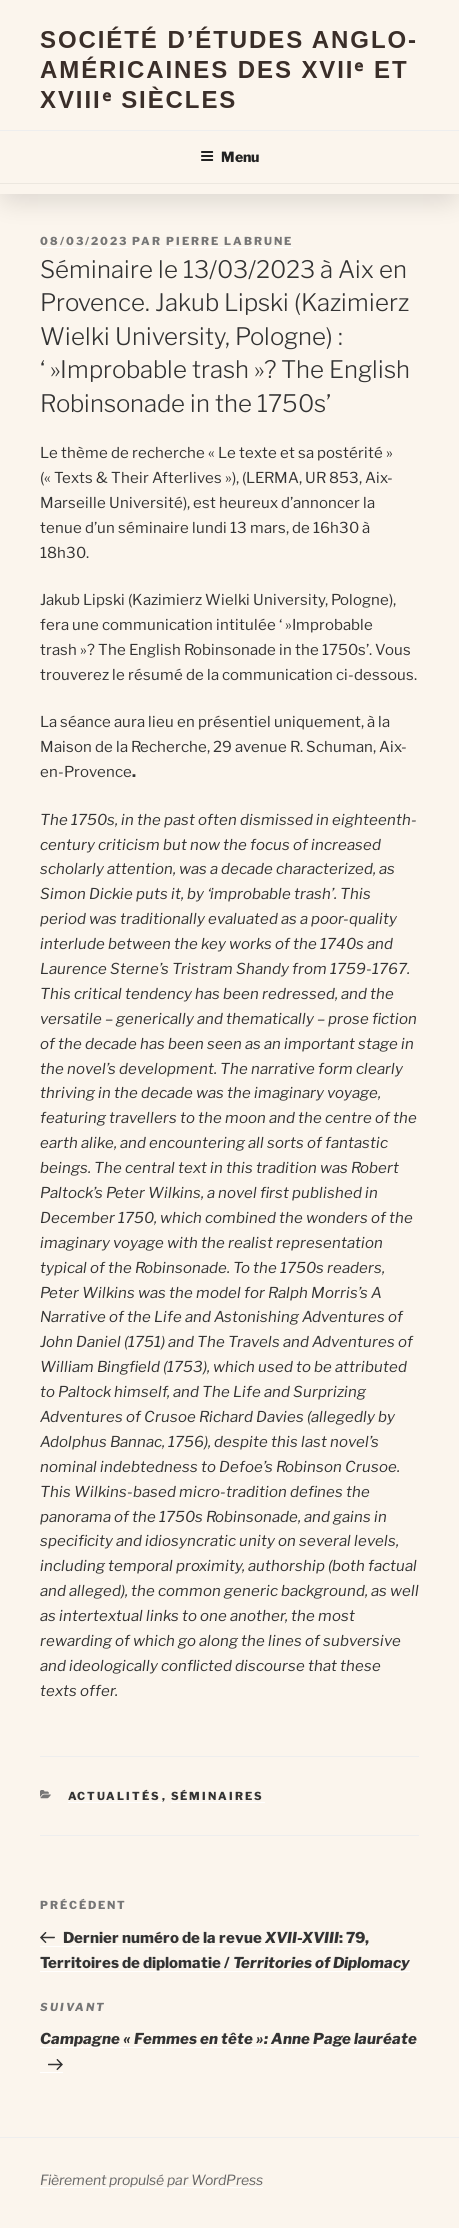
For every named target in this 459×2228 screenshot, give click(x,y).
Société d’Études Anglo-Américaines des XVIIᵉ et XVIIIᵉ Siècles (229, 69)
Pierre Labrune (229, 241)
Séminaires (218, 1796)
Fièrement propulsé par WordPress (151, 2179)
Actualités (115, 1796)
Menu (229, 156)
